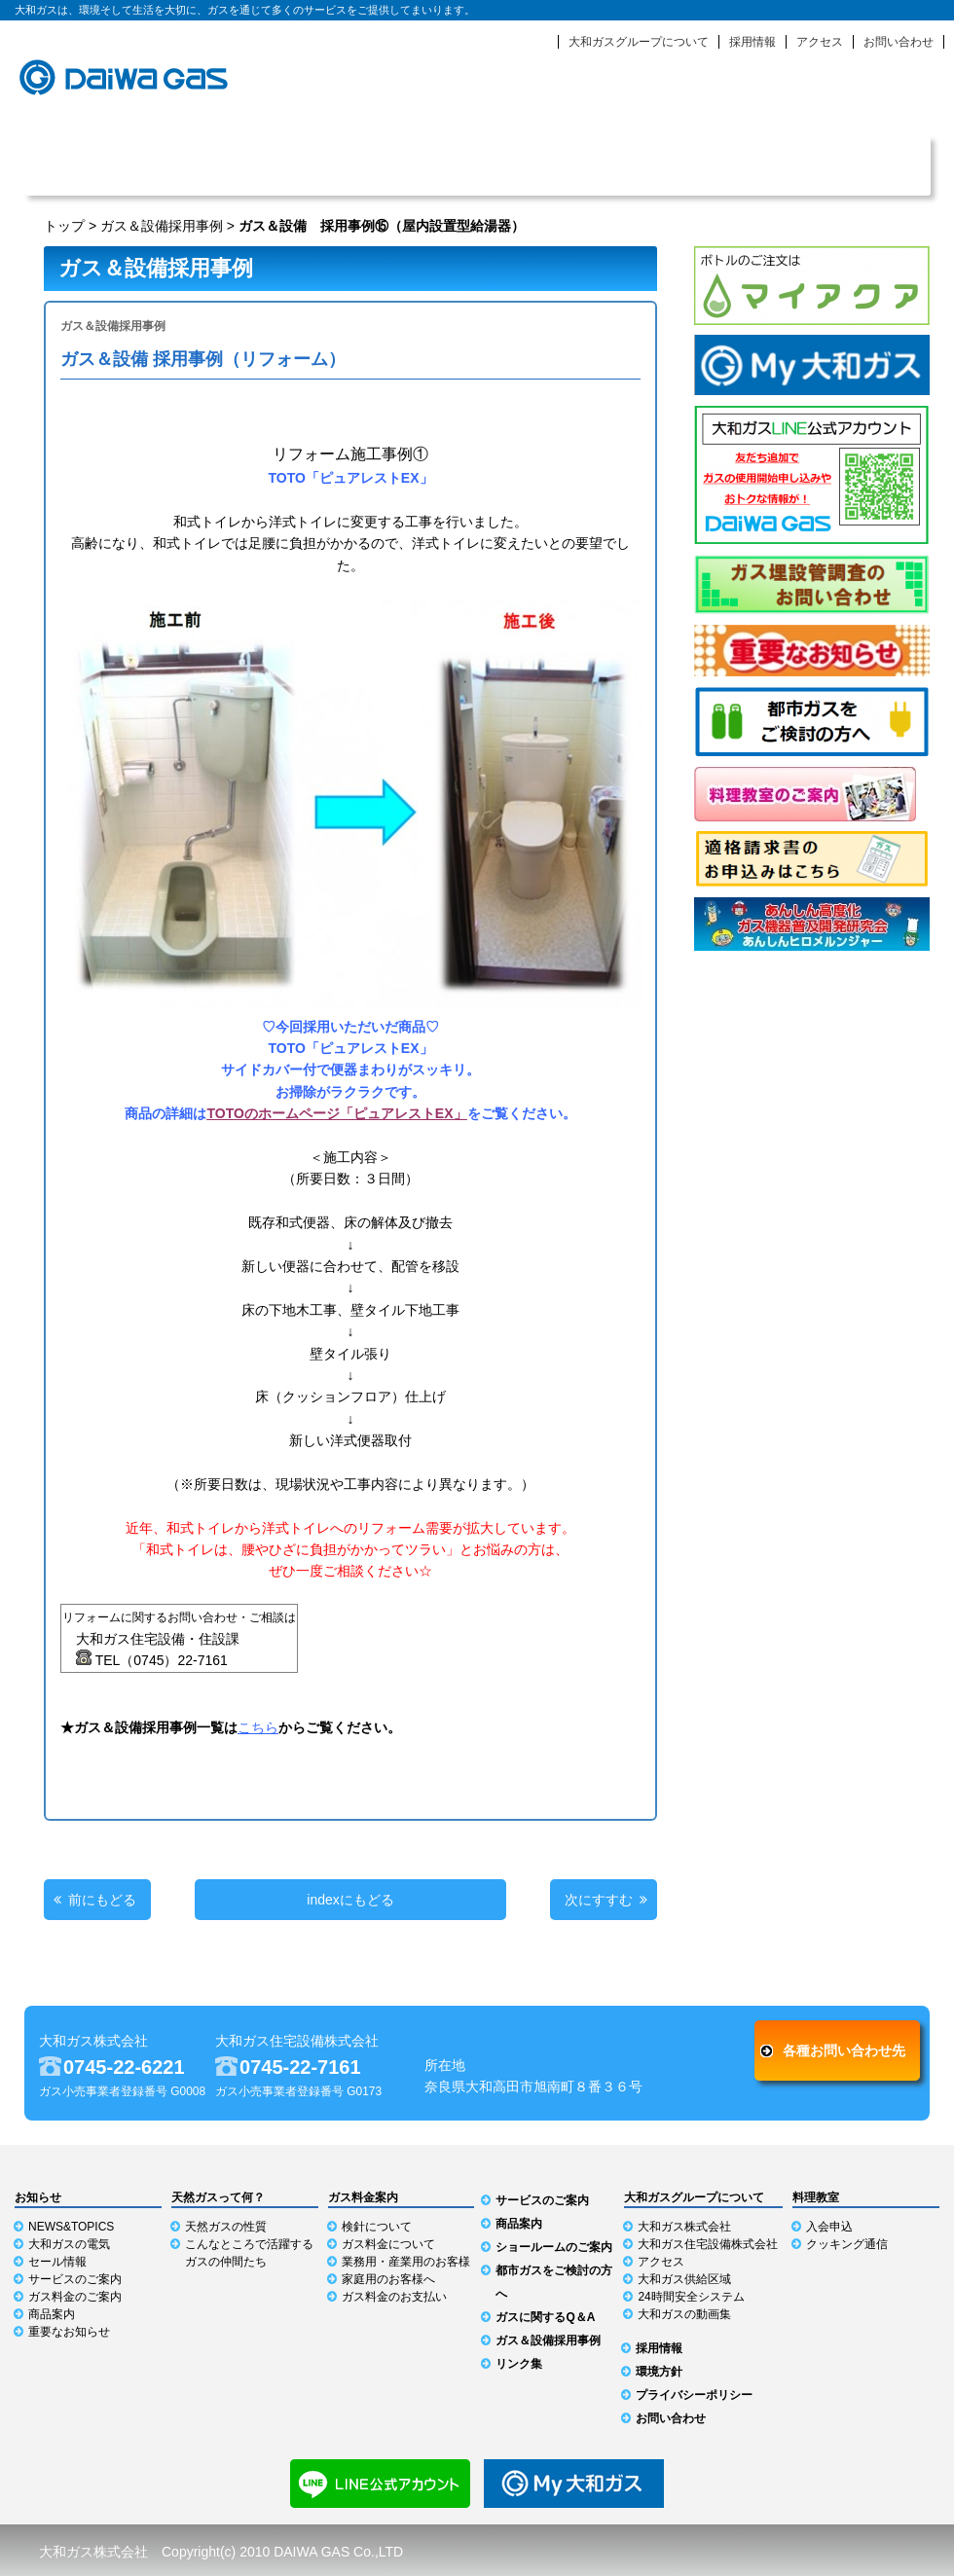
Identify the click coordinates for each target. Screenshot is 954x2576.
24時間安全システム (691, 2297)
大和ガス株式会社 (684, 2226)
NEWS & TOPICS (99, 166)
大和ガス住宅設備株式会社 (708, 2244)
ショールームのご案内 (553, 2247)
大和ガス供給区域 (684, 2279)
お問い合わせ (898, 42)
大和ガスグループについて (639, 42)
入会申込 (829, 2226)
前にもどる (102, 1899)
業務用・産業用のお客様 (406, 2261)
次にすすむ (599, 1899)
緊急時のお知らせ (769, 98)
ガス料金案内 (552, 166)
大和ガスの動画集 (684, 2314)
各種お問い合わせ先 (844, 2050)
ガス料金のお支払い (394, 2297)
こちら (258, 1727)
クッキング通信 (847, 2244)
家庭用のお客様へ (388, 2279)
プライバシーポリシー (694, 2395)
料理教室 (815, 2197)
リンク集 (518, 2364)
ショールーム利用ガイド (855, 166)
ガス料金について (388, 2244)
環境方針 (659, 2371)
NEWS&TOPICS (71, 2226)
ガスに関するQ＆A (545, 2317)
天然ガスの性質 (226, 2226)
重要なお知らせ (69, 2332)
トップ (64, 226)
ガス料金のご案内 (75, 2297)
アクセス (819, 42)
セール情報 (57, 2261)
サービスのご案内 (401, 166)
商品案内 (703, 166)
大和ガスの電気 (69, 2244)
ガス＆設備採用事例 (161, 226)
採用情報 (752, 42)
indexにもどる (350, 1899)
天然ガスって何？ (250, 166)
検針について (377, 2226)
